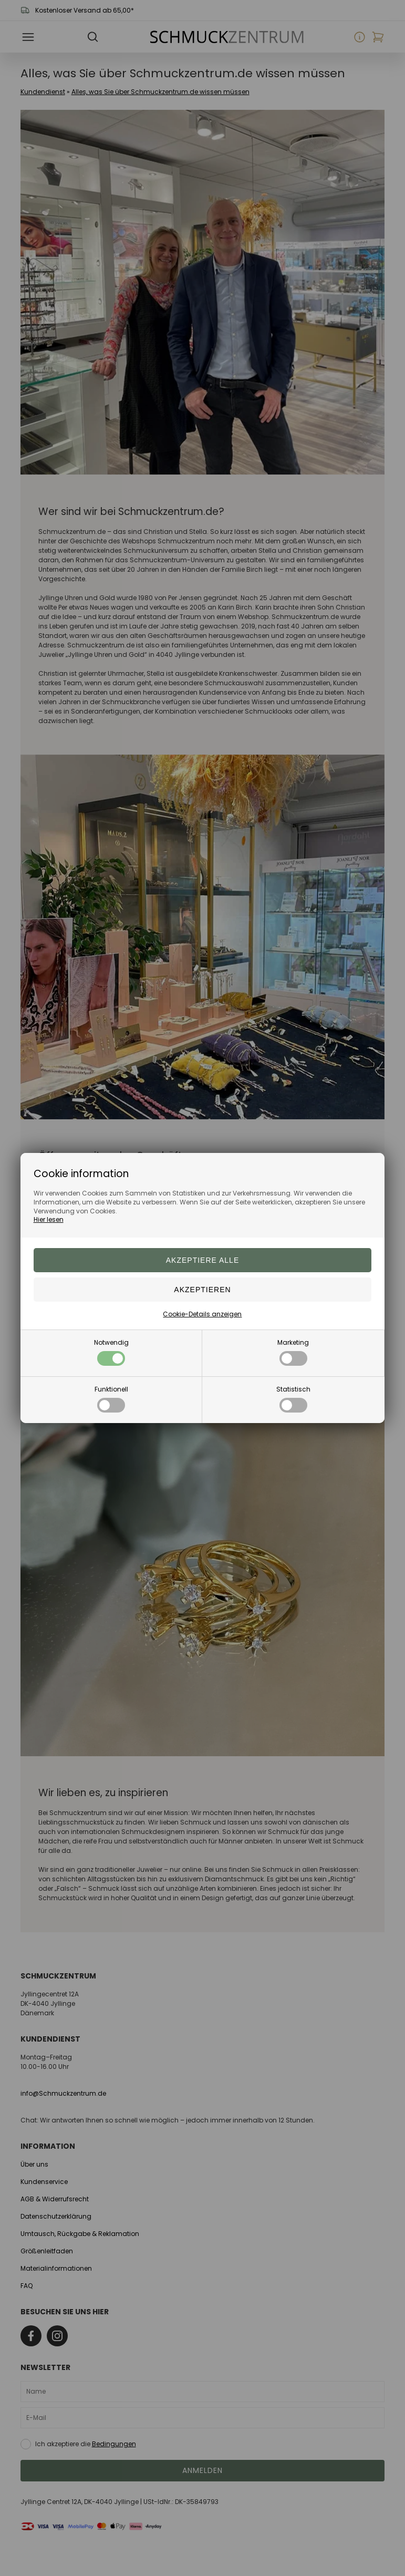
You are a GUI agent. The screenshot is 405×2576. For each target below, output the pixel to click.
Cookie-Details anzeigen (202, 1314)
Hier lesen (49, 1219)
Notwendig (111, 1352)
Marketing (293, 1352)
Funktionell (111, 1399)
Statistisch (293, 1399)
